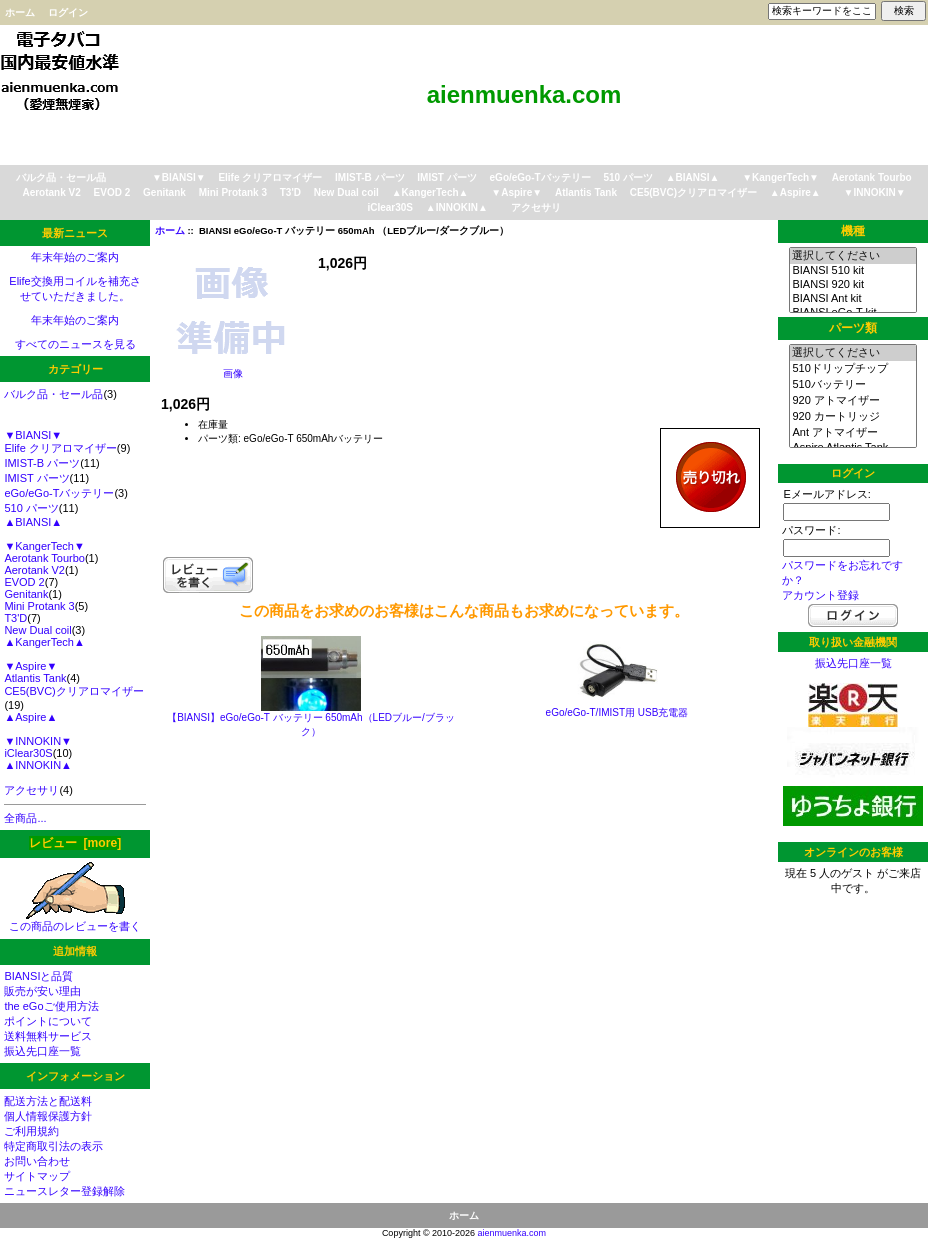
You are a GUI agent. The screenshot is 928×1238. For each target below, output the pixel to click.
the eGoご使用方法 (51, 1006)
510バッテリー (852, 385)
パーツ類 (853, 328)
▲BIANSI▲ (693, 177)
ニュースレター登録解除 (64, 1191)
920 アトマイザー (852, 401)
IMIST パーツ (446, 177)
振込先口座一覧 (42, 1051)
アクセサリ (536, 207)
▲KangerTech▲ (430, 192)
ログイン (68, 12)
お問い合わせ (37, 1161)
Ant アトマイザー (852, 433)
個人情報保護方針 (48, 1116)
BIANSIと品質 (38, 976)
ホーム (20, 12)
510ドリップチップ (852, 369)
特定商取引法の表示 (53, 1146)
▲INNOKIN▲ (457, 207)
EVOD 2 (112, 192)
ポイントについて (48, 1021)
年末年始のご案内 (75, 257)
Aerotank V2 (51, 192)
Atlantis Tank (586, 192)
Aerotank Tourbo (872, 177)
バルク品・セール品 (61, 177)
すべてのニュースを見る (75, 344)
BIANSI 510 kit (852, 271)
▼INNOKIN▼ (875, 192)
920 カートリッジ (852, 417)
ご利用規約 (31, 1131)
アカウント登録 (820, 595)
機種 (853, 231)
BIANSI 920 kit (852, 285)
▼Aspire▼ (516, 192)
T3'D (290, 192)
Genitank (164, 192)
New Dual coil (346, 192)
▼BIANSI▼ (179, 177)
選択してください (852, 256)
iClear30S (390, 207)
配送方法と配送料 (48, 1101)
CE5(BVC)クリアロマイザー (693, 192)
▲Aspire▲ (795, 192)
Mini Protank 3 (233, 192)
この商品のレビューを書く (75, 920)
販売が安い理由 (42, 991)
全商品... (25, 818)
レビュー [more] (75, 843)
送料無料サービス (48, 1036)
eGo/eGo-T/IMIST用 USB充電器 (617, 712)
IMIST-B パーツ (369, 177)
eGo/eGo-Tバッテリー (540, 177)
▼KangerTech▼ (780, 177)
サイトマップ (37, 1176)
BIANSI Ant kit (852, 299)
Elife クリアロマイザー (270, 177)
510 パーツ (627, 177)
